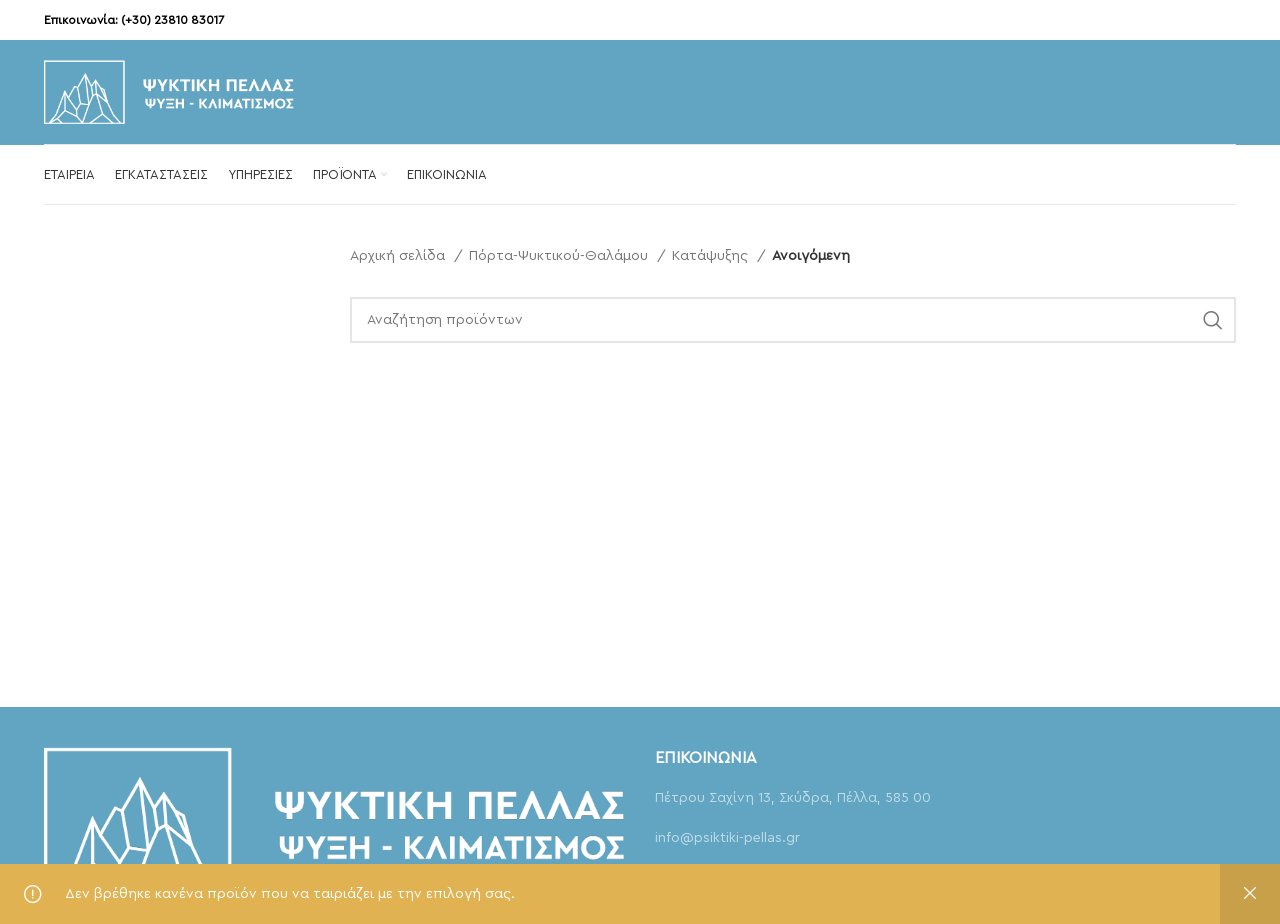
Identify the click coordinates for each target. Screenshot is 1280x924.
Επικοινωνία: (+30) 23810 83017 (134, 20)
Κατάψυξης (712, 256)
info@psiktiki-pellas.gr (727, 838)
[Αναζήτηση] (793, 320)
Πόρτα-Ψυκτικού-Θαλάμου (560, 256)
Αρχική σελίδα (399, 256)
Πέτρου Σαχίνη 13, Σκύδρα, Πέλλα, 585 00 (793, 798)
